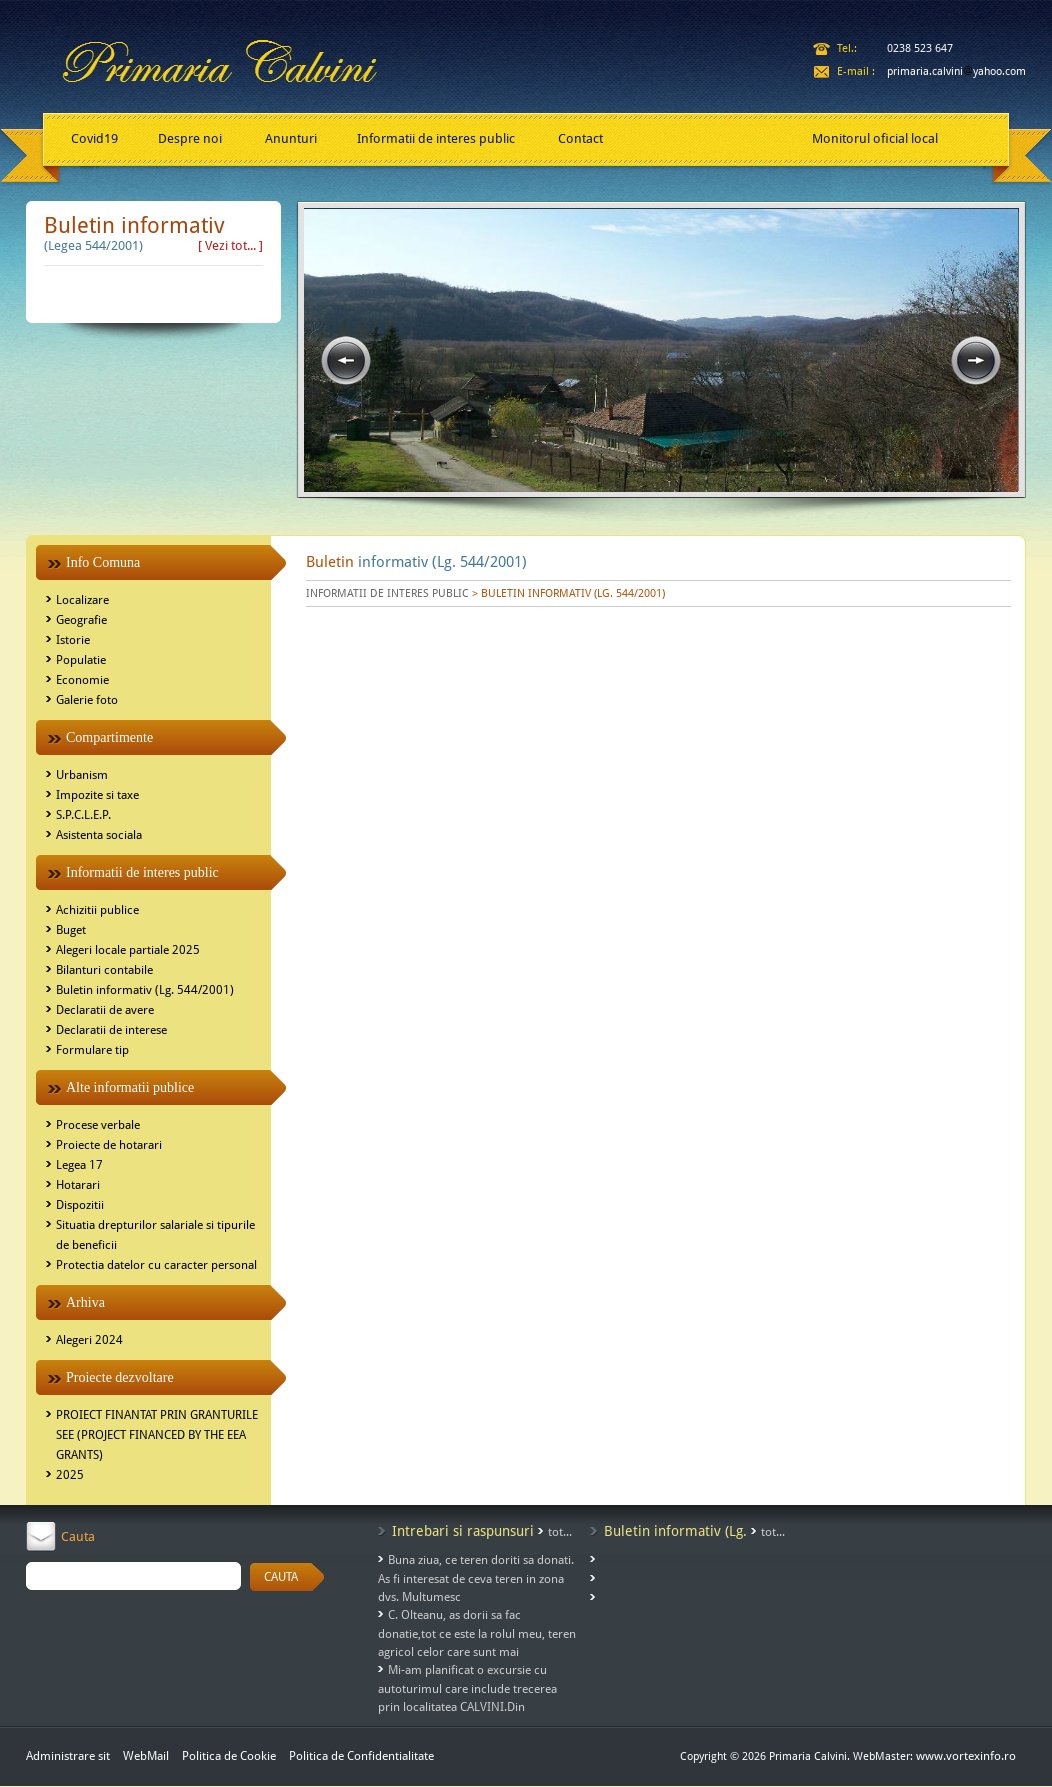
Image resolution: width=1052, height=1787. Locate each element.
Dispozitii (80, 1205)
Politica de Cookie (230, 1756)
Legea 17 (79, 1165)
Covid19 (94, 138)
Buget (71, 930)
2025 (70, 1475)
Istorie (73, 640)
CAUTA (281, 1577)
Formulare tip (92, 1050)
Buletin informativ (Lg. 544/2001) (145, 990)
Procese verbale (98, 1125)
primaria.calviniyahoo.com (956, 71)
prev (346, 361)
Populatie (81, 660)
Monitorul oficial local (875, 138)
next (976, 361)
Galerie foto (87, 700)
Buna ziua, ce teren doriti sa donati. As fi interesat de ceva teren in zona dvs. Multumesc (476, 1578)
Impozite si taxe (97, 795)
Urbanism (82, 775)
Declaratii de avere (105, 1010)
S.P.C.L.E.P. (83, 815)
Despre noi (190, 138)
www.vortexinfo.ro (966, 1756)
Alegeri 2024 (89, 1340)
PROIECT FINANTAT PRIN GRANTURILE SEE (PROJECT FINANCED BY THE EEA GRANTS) (157, 1435)
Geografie (81, 620)
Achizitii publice (97, 910)
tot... (560, 1532)
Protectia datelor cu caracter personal (156, 1265)
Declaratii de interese (111, 1030)
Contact (580, 138)
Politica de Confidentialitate (361, 1756)
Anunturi (291, 138)
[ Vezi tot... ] (230, 245)
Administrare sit (68, 1756)
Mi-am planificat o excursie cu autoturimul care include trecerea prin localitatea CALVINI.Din (467, 1688)
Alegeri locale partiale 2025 (128, 950)
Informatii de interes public (436, 138)
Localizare (82, 600)
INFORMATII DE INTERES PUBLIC (387, 593)
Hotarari (78, 1185)
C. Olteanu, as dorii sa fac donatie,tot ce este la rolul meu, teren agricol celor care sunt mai (477, 1633)
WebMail (146, 1756)
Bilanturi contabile (104, 970)
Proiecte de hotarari (109, 1145)
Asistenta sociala (99, 835)
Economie (82, 680)
